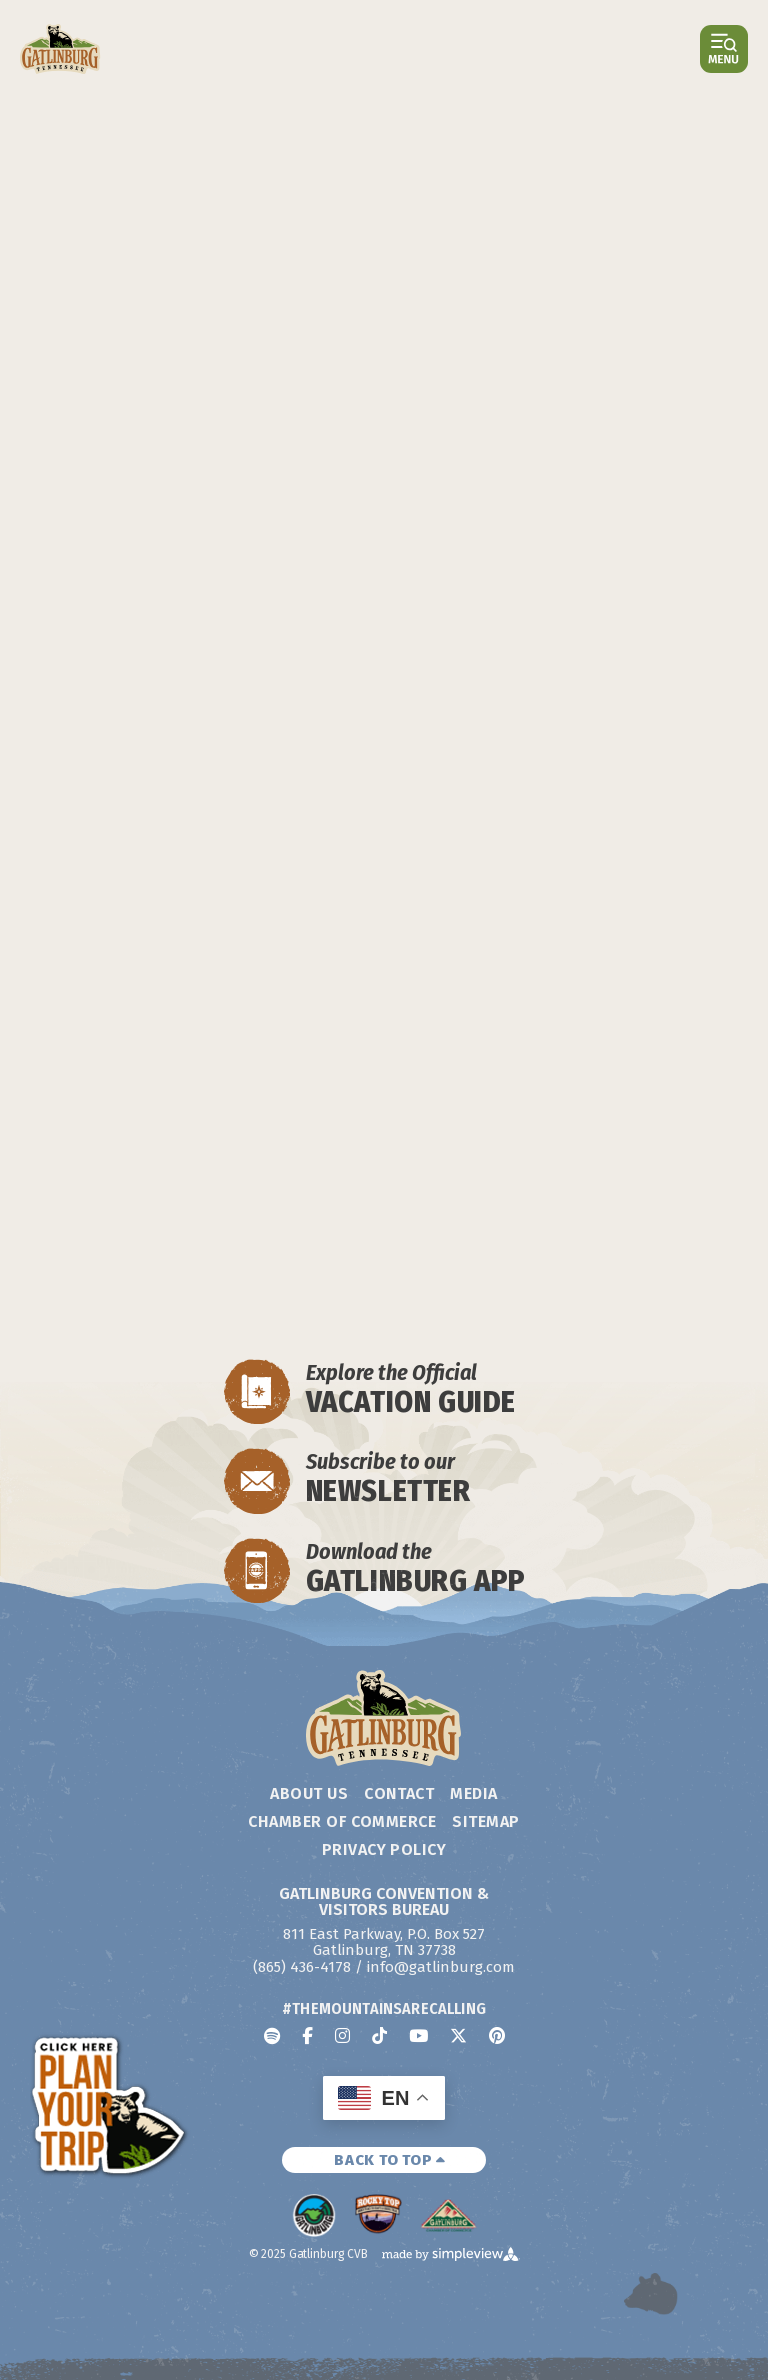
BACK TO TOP (390, 2160)
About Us (309, 1793)
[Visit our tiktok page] (379, 2035)
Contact (399, 1793)
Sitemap (485, 1821)
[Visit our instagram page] (342, 2035)
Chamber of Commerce (342, 1821)
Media (473, 1793)
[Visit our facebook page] (307, 2035)
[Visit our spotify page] (272, 2035)
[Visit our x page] (458, 2035)
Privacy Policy (384, 1849)
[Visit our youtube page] (418, 2035)
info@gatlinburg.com (441, 1967)
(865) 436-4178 (302, 1967)
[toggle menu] (724, 49)
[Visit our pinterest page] (497, 2035)
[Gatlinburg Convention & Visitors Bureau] (60, 49)
